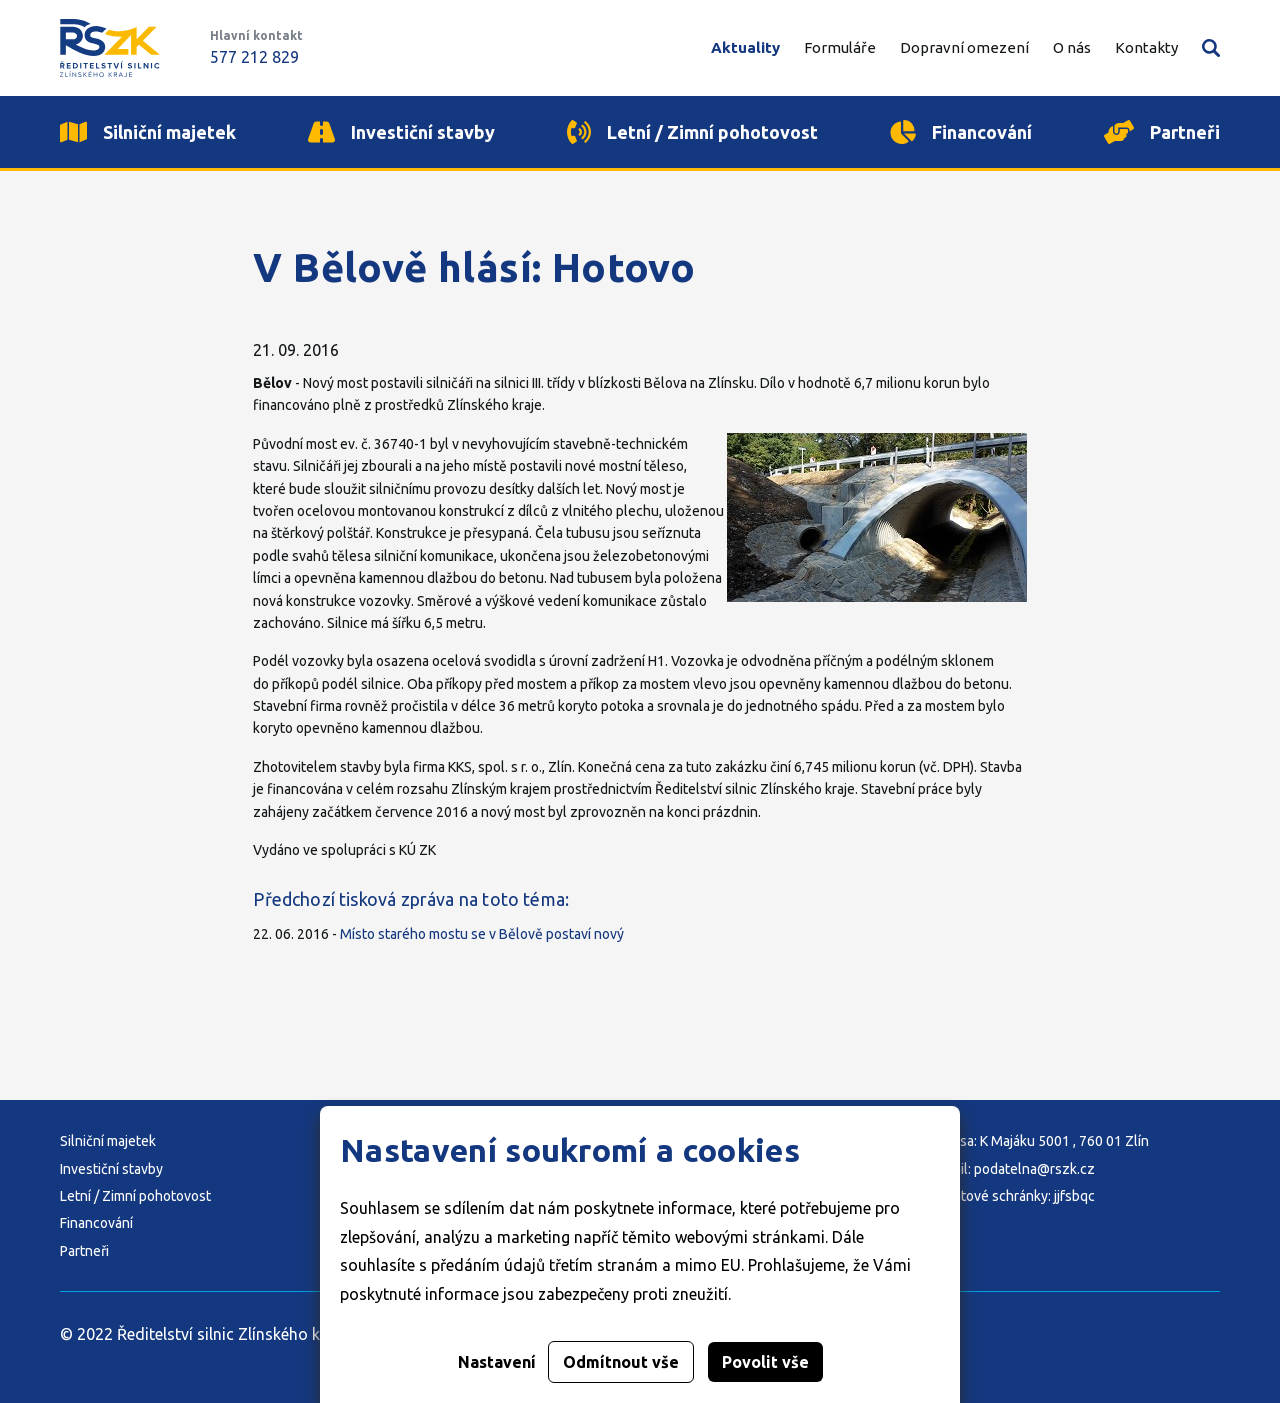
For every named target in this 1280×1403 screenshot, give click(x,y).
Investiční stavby (111, 1169)
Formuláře (840, 47)
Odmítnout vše (621, 1362)
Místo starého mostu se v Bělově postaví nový (482, 934)
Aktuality (745, 47)
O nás (1072, 47)
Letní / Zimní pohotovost (135, 1196)
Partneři (84, 1251)
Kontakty (1146, 47)
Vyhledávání (1211, 48)
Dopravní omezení (964, 47)
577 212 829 (254, 57)
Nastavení (497, 1362)
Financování (96, 1223)
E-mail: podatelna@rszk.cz (1012, 1169)
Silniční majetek (108, 1141)
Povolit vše (765, 1362)
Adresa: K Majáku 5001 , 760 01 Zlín (1039, 1141)
